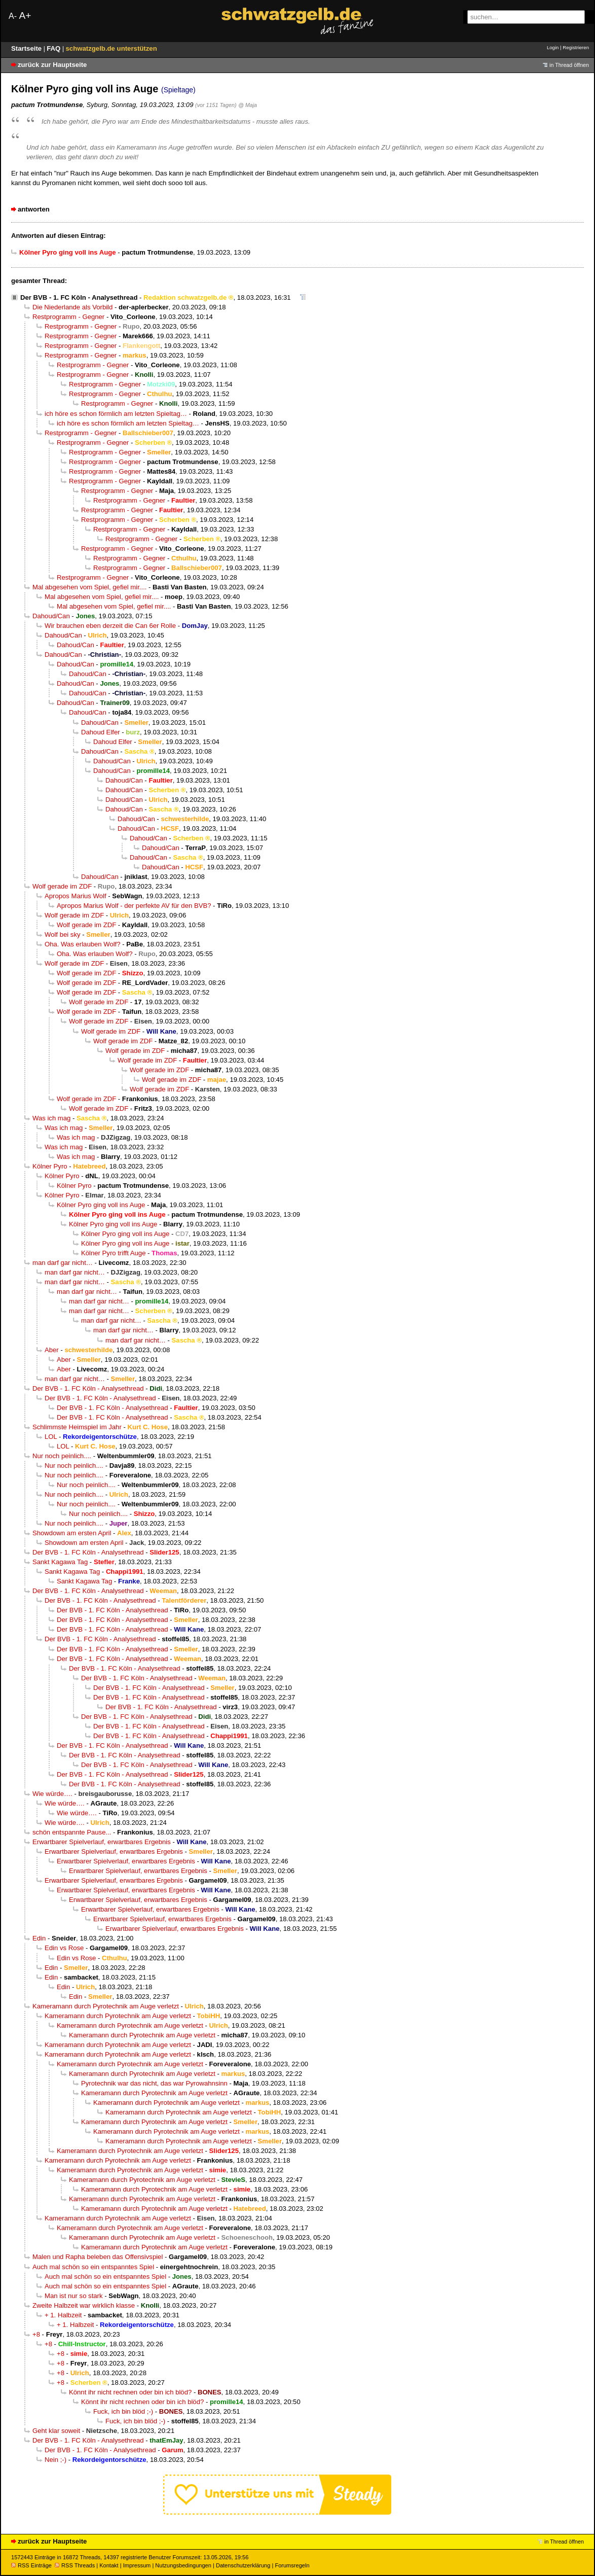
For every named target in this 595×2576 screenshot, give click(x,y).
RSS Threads (75, 2565)
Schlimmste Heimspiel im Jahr (77, 1427)
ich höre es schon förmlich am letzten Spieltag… (116, 413)
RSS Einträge (31, 2565)
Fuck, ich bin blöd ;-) (123, 2411)
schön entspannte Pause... (71, 1832)
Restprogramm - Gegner (68, 317)
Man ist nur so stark (74, 2296)
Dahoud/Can (51, 616)
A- (13, 16)
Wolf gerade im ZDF (62, 886)
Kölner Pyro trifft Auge (113, 1253)
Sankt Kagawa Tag (60, 1562)
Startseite (27, 48)
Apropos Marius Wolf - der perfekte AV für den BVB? (134, 905)
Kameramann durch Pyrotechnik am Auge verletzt (105, 2006)
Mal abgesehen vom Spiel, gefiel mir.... (89, 587)
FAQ (54, 48)
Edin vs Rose (64, 1948)
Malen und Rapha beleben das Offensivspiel (97, 2257)
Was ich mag (51, 1118)
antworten (34, 209)
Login (553, 47)
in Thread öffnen (569, 65)
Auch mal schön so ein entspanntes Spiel (93, 2267)
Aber (52, 1350)
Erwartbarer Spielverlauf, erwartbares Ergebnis (101, 1842)
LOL (51, 1436)
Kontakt (108, 2565)
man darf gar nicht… (62, 1262)
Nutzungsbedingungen (183, 2565)
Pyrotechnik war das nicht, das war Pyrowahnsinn (154, 2083)
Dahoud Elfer (100, 732)
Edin (39, 1938)
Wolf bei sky (63, 934)
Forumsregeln (292, 2565)
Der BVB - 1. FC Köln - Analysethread (78, 297)
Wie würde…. (52, 1793)
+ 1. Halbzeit (63, 2315)
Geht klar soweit (56, 2430)
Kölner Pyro (49, 1166)
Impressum (137, 2565)
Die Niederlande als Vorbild (72, 307)
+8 (36, 2334)
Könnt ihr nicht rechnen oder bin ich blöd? (130, 2392)
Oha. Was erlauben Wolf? (83, 944)
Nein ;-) (55, 2459)
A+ (25, 15)
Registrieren (576, 47)
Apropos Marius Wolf (75, 896)
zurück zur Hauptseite (52, 64)
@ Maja (247, 105)
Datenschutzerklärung (243, 2565)
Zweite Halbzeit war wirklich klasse (83, 2305)
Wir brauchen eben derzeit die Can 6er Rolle (110, 625)
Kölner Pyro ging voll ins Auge (101, 1205)
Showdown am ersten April (71, 1533)
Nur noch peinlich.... (61, 1456)
